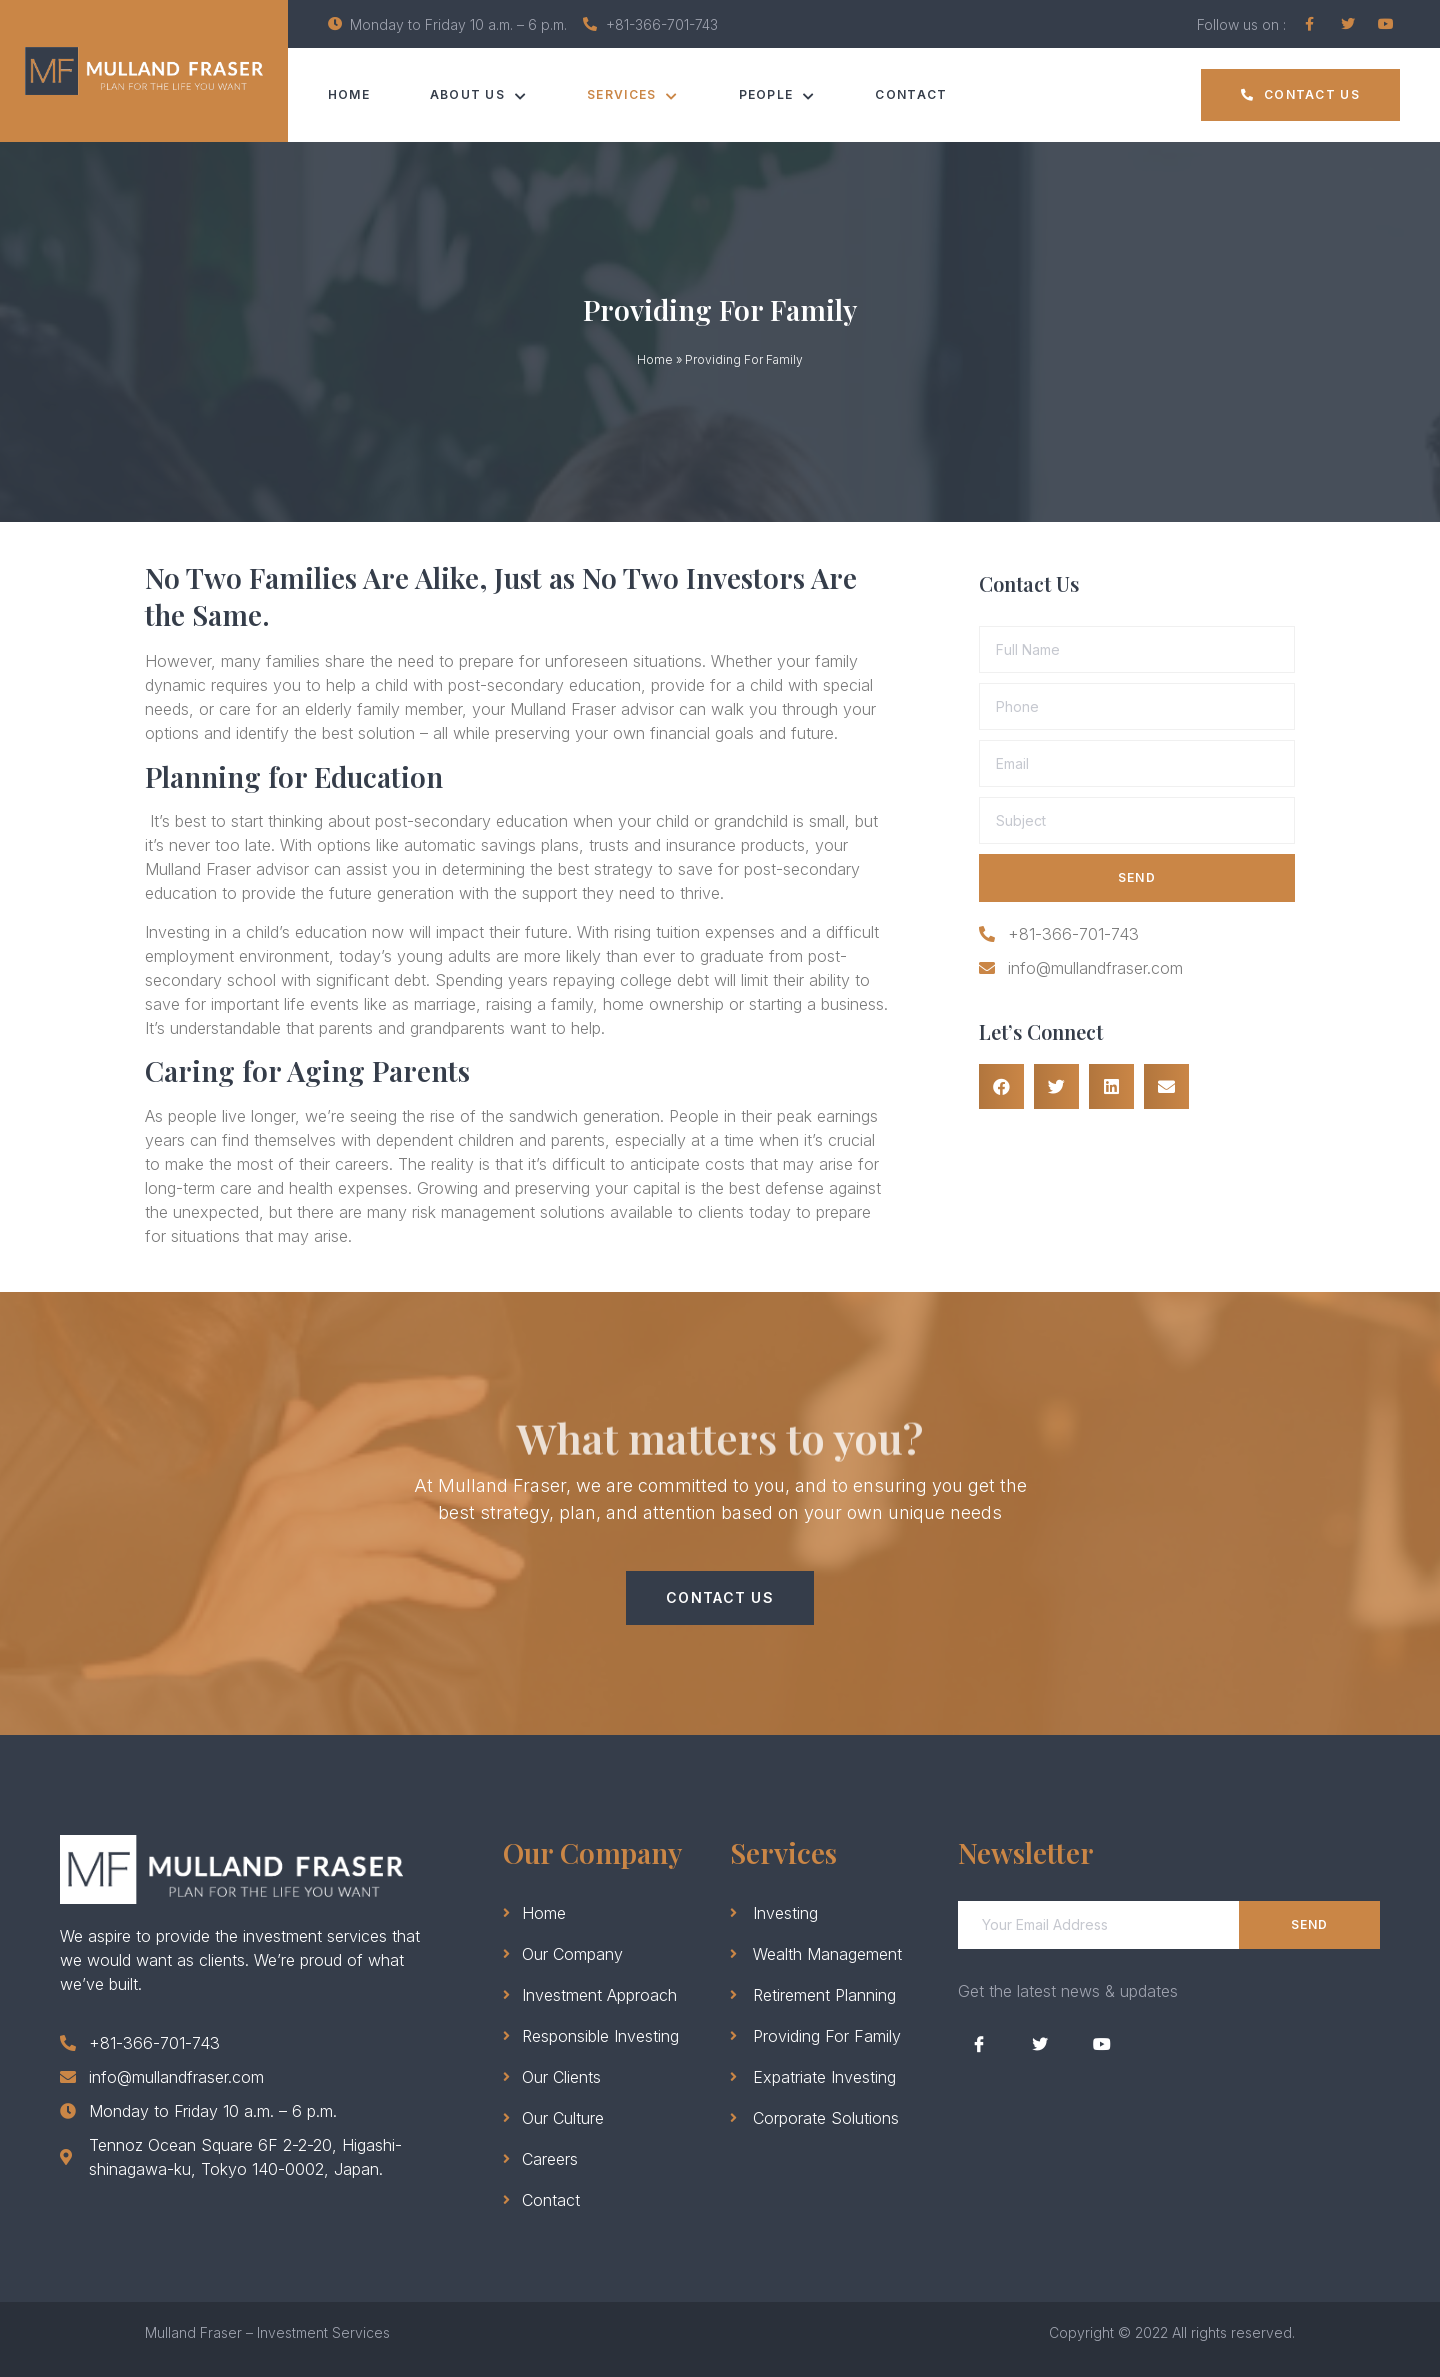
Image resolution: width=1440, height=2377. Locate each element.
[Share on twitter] (1056, 1086)
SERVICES (634, 95)
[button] (1300, 95)
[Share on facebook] (1001, 1086)
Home (349, 94)
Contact (912, 94)
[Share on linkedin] (1111, 1086)
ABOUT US (479, 95)
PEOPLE (777, 95)
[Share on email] (1166, 1086)
